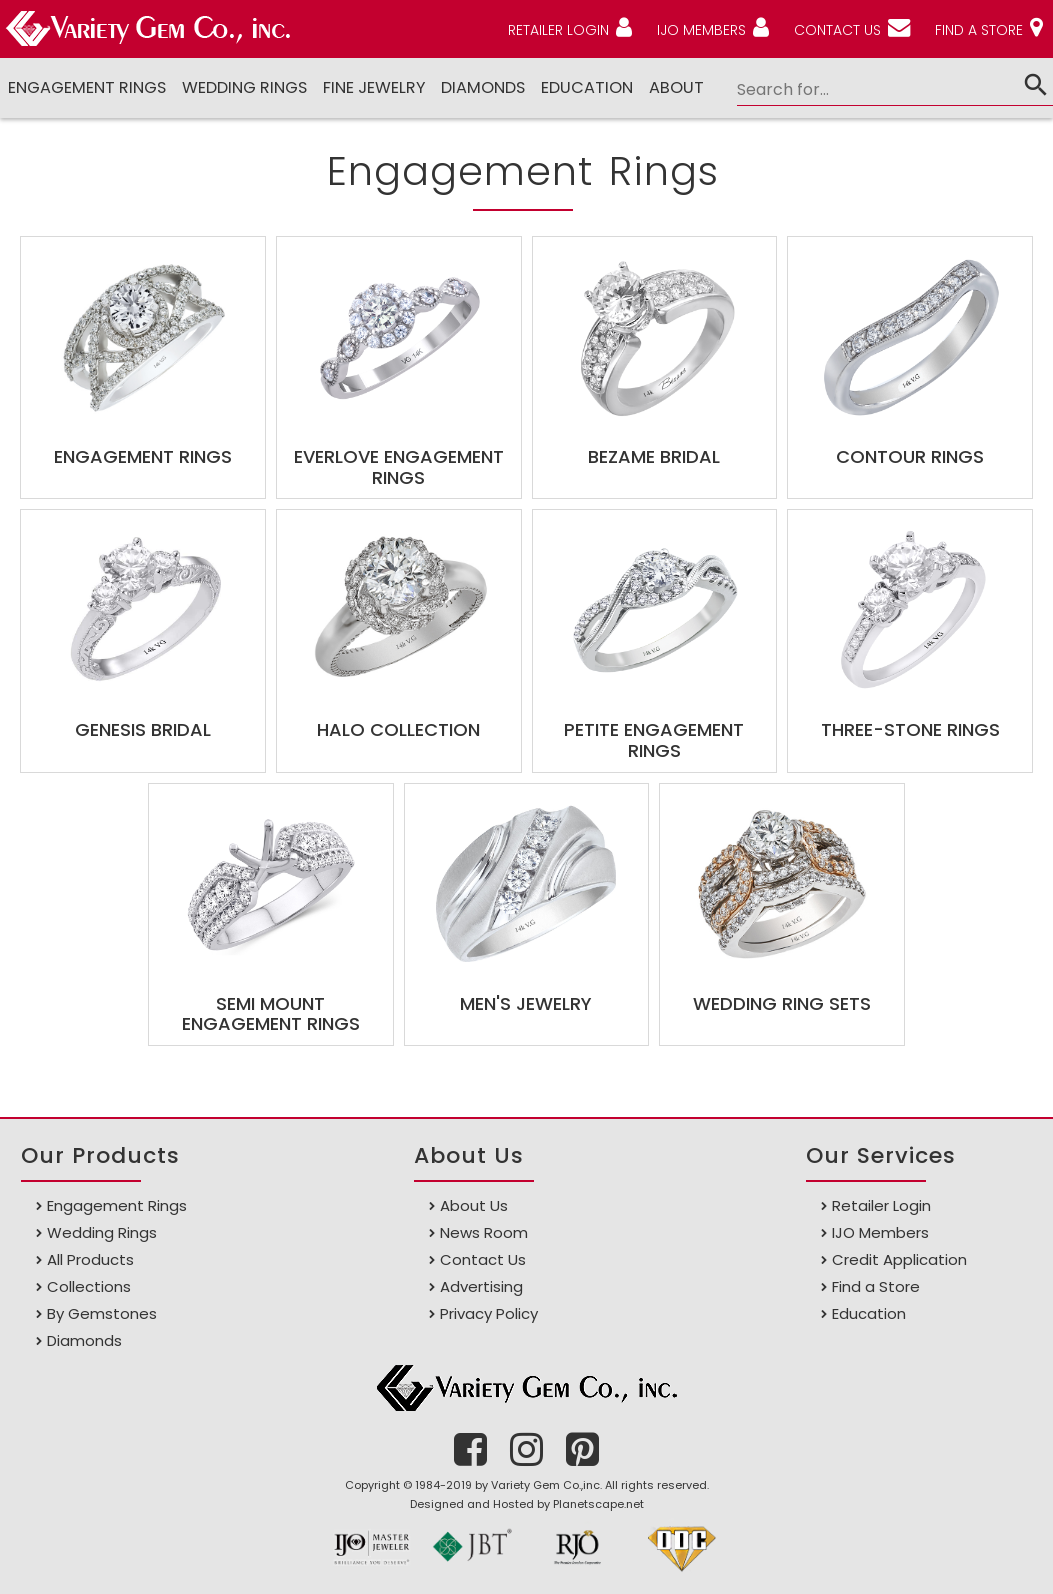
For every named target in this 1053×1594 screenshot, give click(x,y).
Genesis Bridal (143, 729)
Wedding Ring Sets (782, 1003)
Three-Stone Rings (910, 729)
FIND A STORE (979, 30)
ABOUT (676, 87)
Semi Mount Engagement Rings (271, 1014)
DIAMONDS (483, 87)
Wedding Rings (244, 87)
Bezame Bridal (654, 456)
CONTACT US (837, 30)
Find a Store (876, 1286)
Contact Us (483, 1259)
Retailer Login (881, 1205)
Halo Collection (398, 729)
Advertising (481, 1286)
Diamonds (84, 1340)
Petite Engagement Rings (654, 740)
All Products (90, 1259)
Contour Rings (910, 456)
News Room (484, 1232)
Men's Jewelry (526, 1003)
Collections (89, 1286)
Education (587, 87)
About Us (474, 1205)
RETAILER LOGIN (558, 30)
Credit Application (899, 1259)
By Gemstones (102, 1313)
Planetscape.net (598, 1504)
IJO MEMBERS (701, 30)
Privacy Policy (489, 1313)
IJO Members (880, 1232)
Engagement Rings (87, 87)
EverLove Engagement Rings (399, 467)
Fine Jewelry (374, 87)
